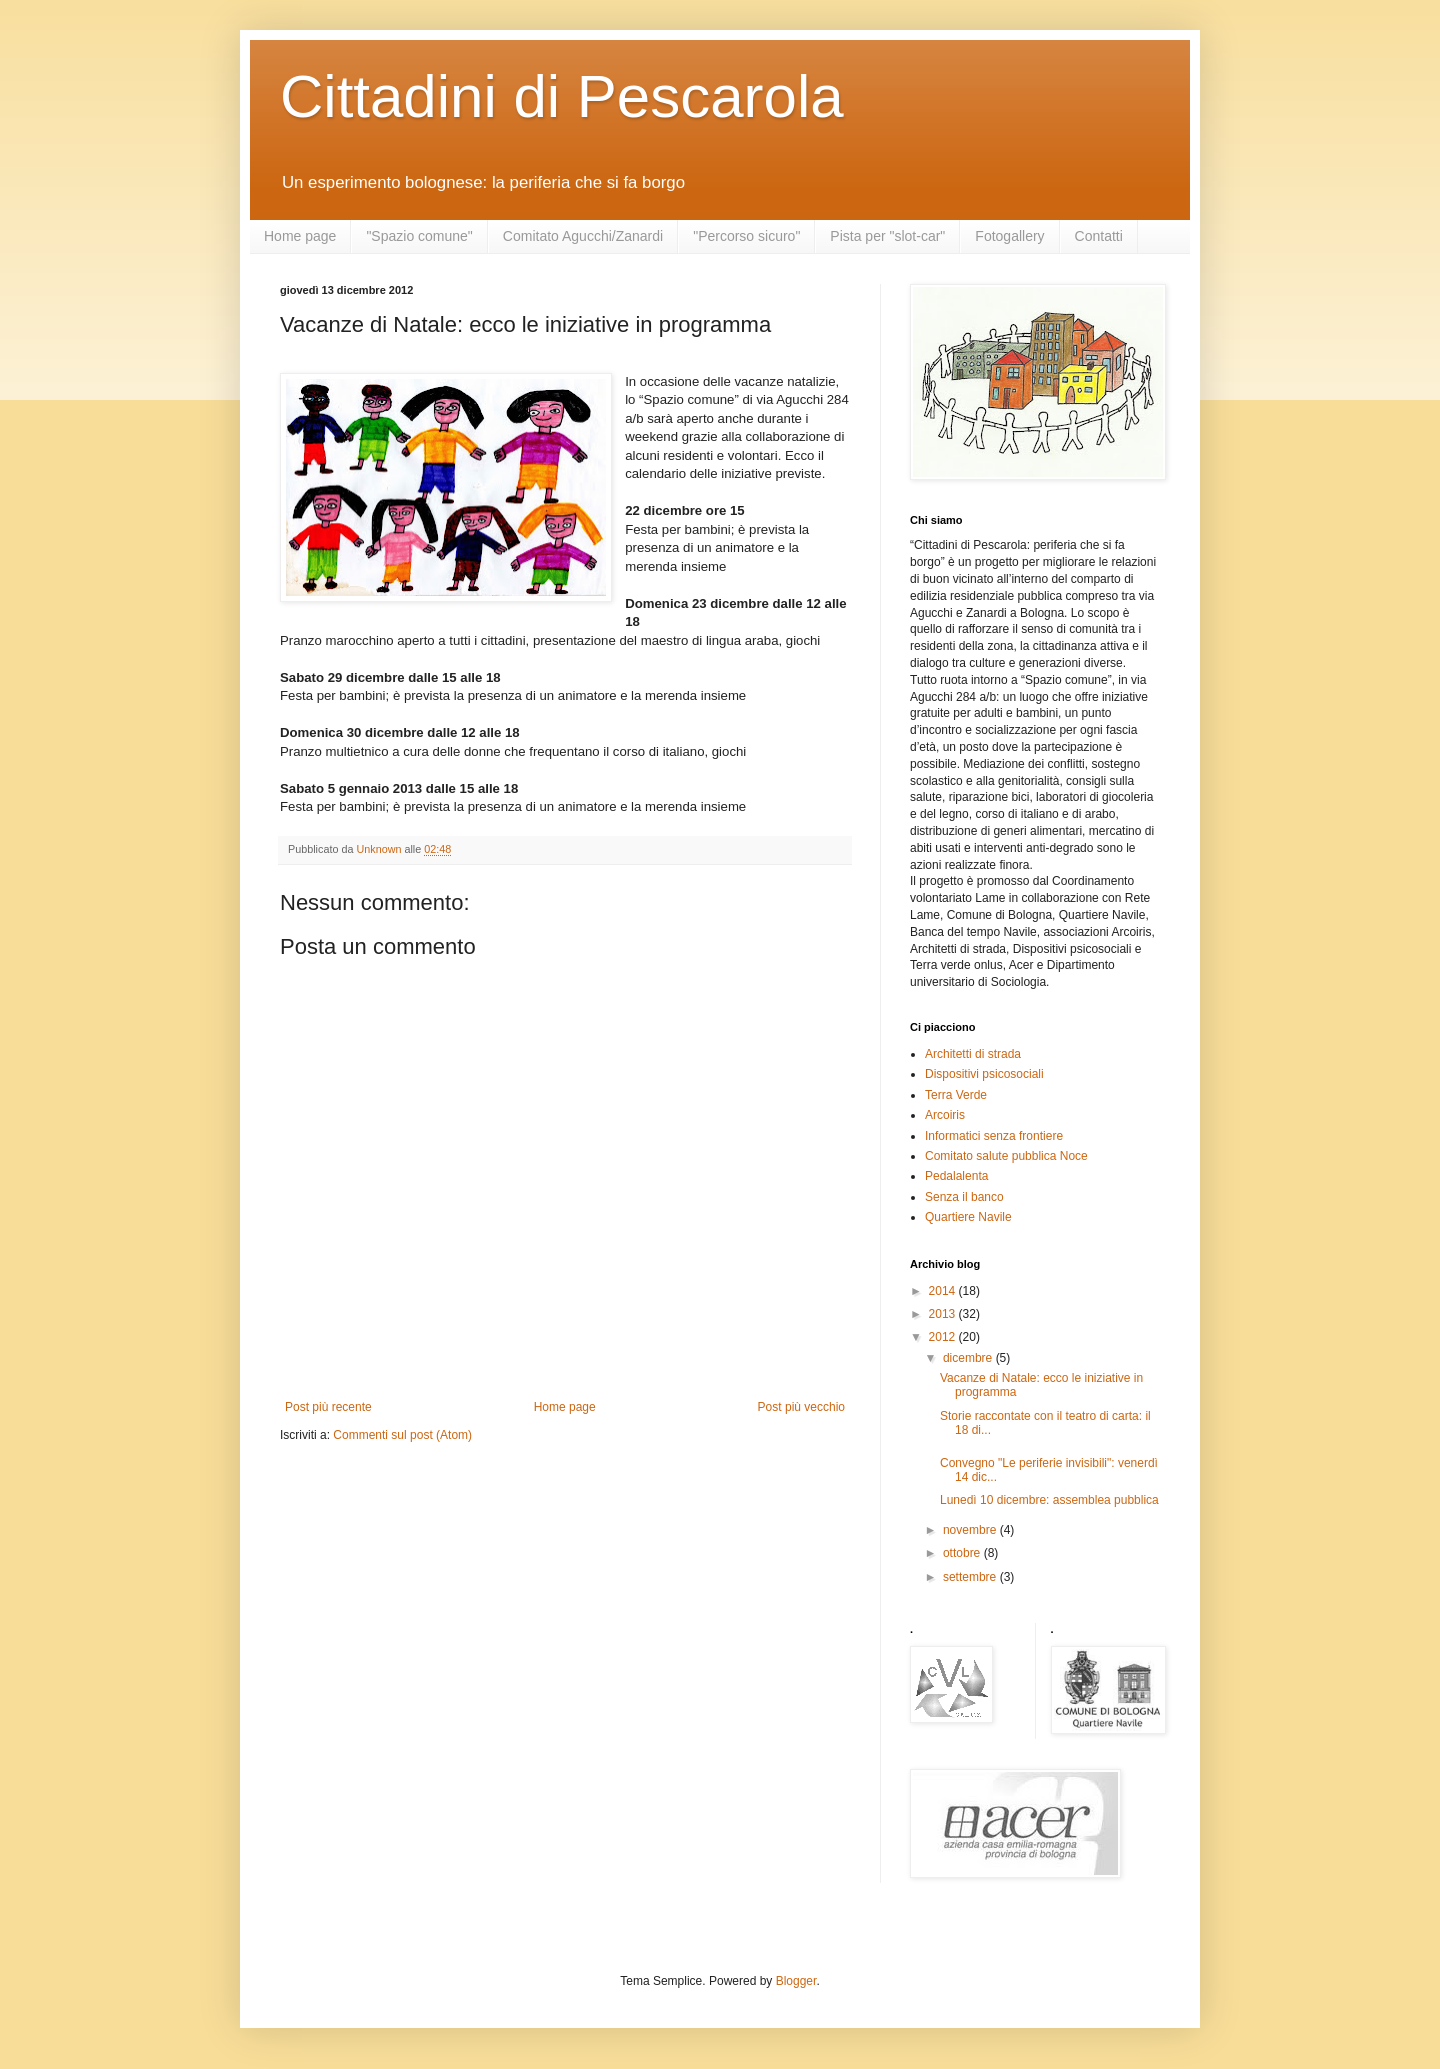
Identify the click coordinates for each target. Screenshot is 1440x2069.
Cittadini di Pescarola (562, 96)
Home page (300, 236)
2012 (944, 1337)
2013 (944, 1314)
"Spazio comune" (419, 236)
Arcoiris (945, 1115)
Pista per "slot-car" (887, 236)
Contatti (1099, 236)
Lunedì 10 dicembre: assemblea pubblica (1049, 1500)
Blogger (796, 1981)
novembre (971, 1530)
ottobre (963, 1553)
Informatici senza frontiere (994, 1136)
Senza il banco (964, 1197)
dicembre (969, 1358)
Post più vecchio (801, 1407)
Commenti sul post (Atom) (402, 1435)
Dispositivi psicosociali (984, 1074)
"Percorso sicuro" (746, 236)
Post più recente (328, 1407)
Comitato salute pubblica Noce (1006, 1156)
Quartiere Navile (968, 1217)
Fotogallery (1009, 236)
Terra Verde (956, 1095)
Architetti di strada (973, 1054)
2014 (944, 1291)
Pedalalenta (956, 1176)
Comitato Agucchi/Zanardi (583, 236)
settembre (971, 1577)
